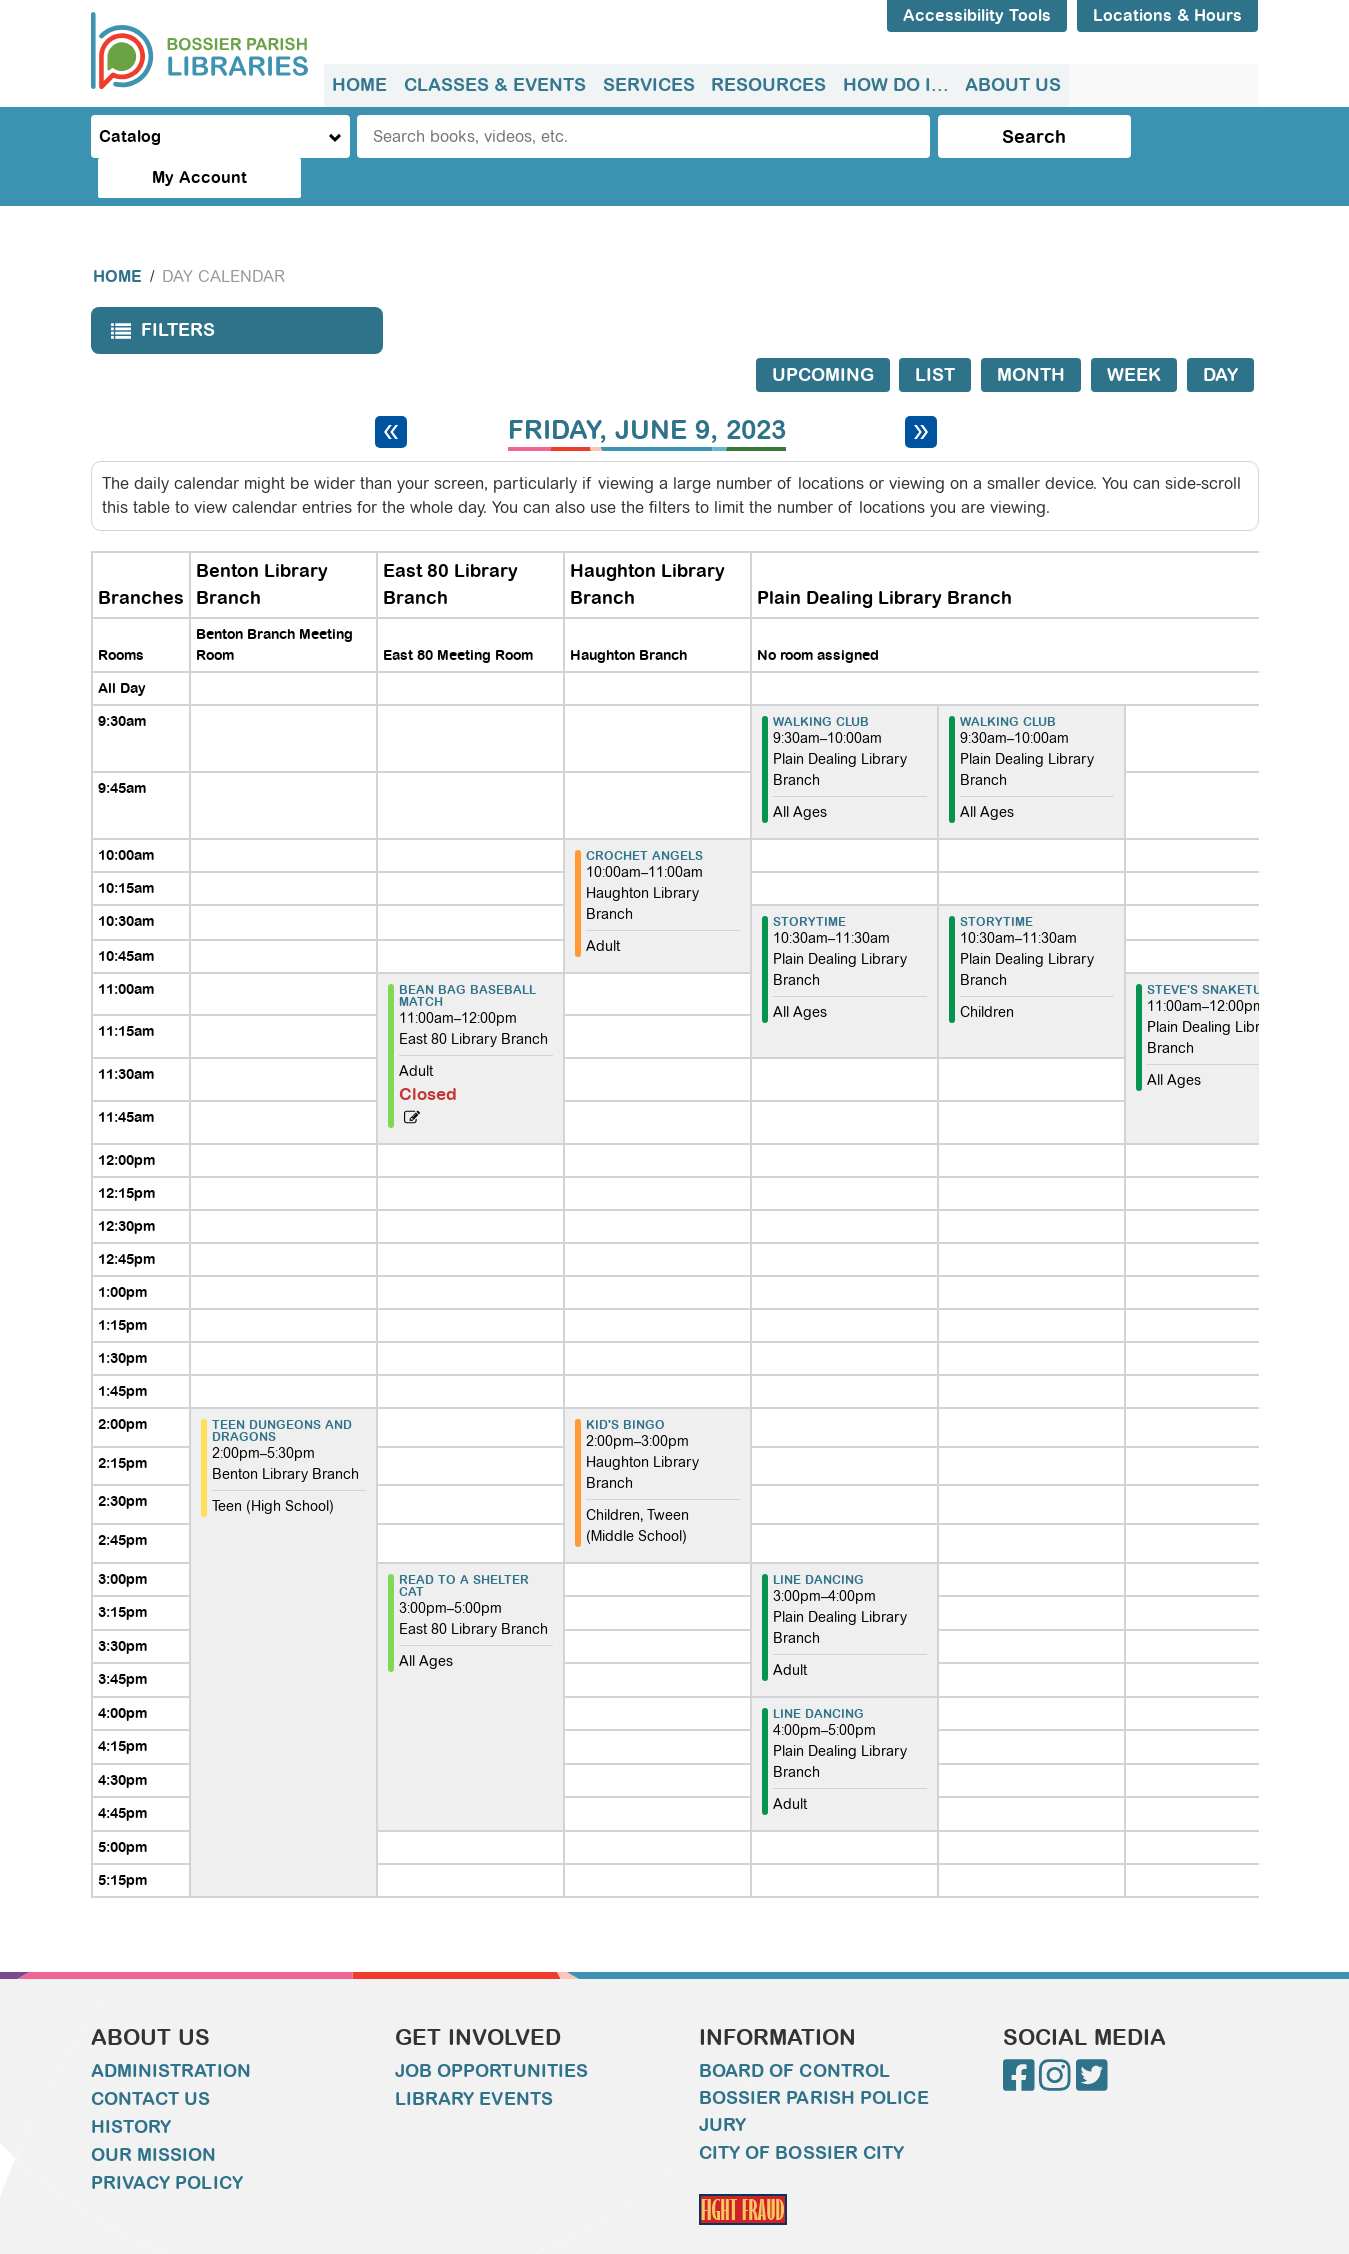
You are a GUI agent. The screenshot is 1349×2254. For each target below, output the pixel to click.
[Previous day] (391, 392)
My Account (1174, 136)
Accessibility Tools (977, 15)
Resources (766, 85)
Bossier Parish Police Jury (814, 2071)
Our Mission (154, 2115)
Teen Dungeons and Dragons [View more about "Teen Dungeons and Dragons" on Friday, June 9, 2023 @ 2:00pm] (282, 1391)
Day (1220, 335)
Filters (158, 296)
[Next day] (921, 392)
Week (1134, 335)
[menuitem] (359, 85)
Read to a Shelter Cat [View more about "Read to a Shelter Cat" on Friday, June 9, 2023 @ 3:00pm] (464, 1546)
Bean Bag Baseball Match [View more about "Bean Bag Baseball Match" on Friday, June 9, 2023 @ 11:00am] (467, 956)
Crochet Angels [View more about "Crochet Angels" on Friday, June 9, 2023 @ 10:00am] (644, 816)
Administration (171, 2031)
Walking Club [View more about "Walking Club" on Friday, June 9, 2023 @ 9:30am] (821, 682)
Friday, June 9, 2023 (647, 390)
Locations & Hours (1167, 15)
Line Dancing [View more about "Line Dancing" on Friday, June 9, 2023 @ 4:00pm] (818, 1674)
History (131, 2087)
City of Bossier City (802, 2113)
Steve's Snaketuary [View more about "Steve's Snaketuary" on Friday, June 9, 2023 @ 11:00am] (1217, 950)
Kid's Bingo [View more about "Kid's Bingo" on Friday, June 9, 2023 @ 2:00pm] (625, 1385)
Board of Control (795, 2031)
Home (359, 85)
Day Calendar (223, 236)
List (935, 335)
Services (647, 85)
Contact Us (151, 2059)
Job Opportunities (492, 2031)
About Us (1010, 85)
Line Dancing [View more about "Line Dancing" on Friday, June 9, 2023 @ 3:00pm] (818, 1540)
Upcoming (823, 335)
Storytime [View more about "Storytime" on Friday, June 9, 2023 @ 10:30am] (809, 882)
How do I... (893, 85)
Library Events (474, 2059)
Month (1031, 335)
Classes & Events (494, 85)
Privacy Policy (167, 2143)
